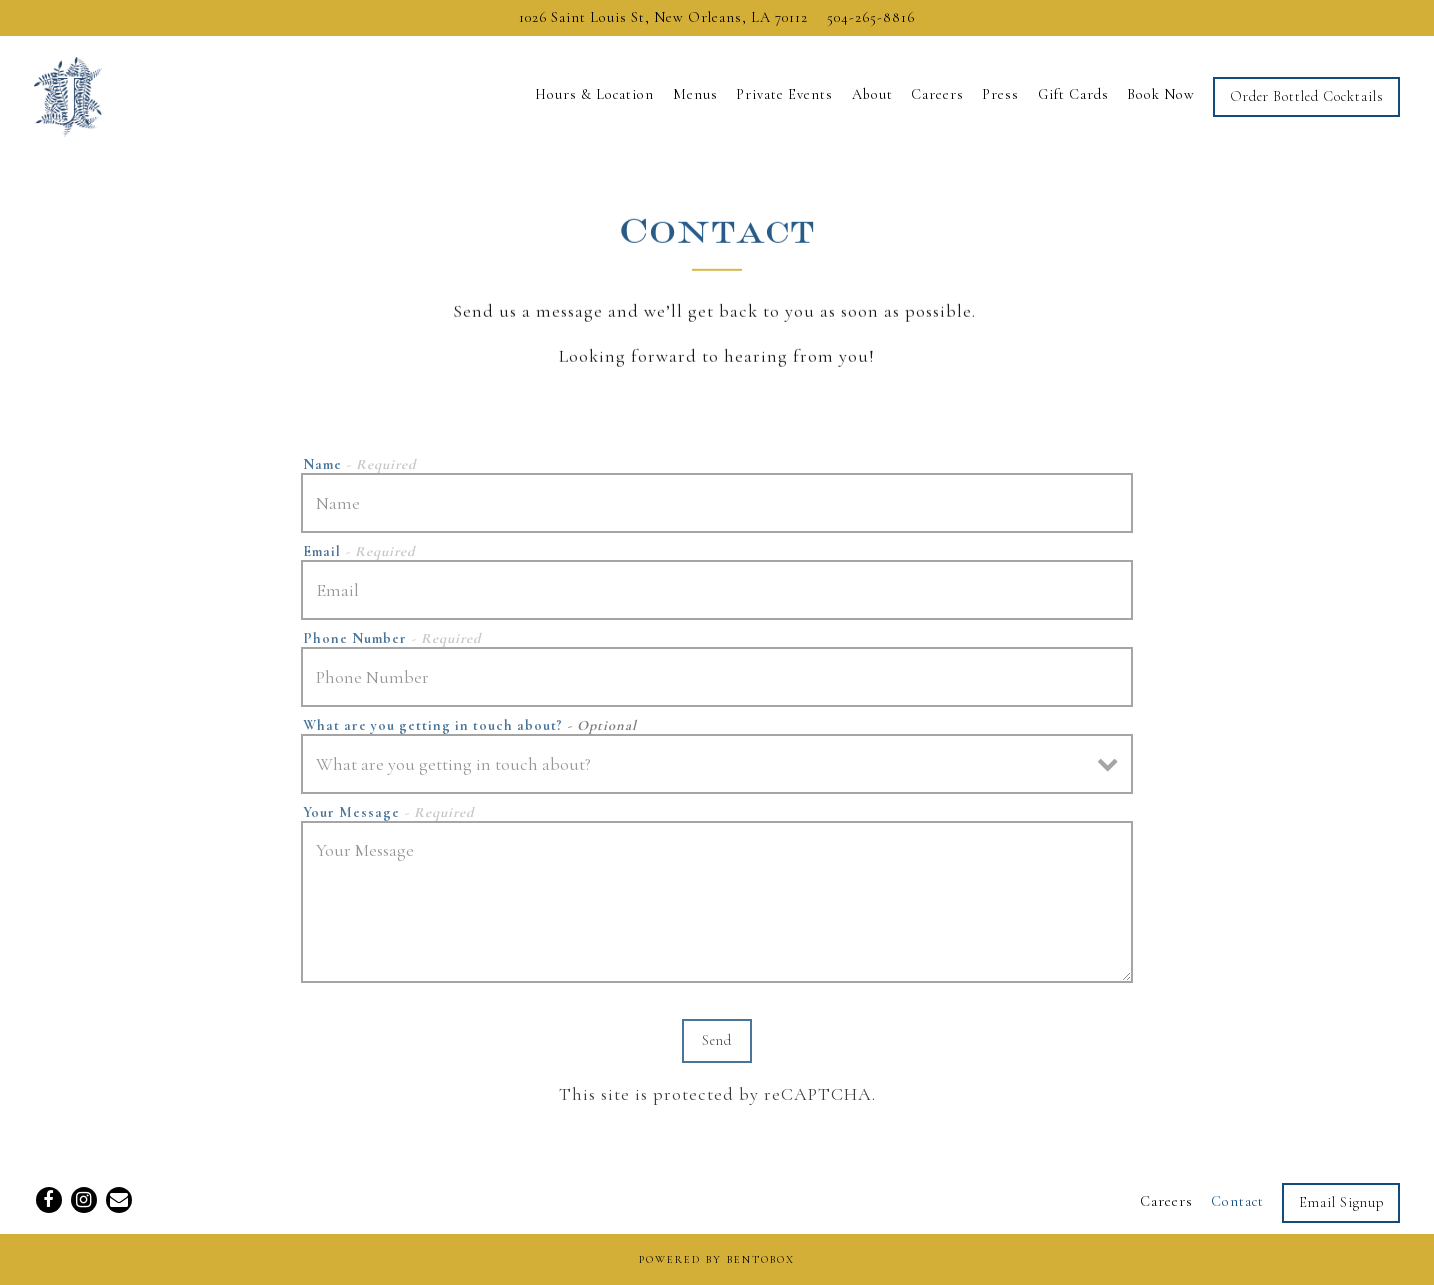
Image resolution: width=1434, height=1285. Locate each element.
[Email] (119, 1200)
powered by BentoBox (717, 1259)
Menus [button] (695, 94)
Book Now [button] (1161, 94)
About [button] (872, 94)
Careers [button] (937, 94)
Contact (1237, 1201)
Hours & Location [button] (594, 94)
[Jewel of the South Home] (134, 94)
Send (717, 1046)
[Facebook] (49, 1200)
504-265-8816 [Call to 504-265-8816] (871, 17)
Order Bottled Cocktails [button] (1307, 96)
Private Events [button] (784, 94)
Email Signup (1341, 1202)
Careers (1166, 1201)
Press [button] (1000, 94)
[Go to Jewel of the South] (663, 18)
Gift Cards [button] (1073, 94)
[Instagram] (84, 1200)
